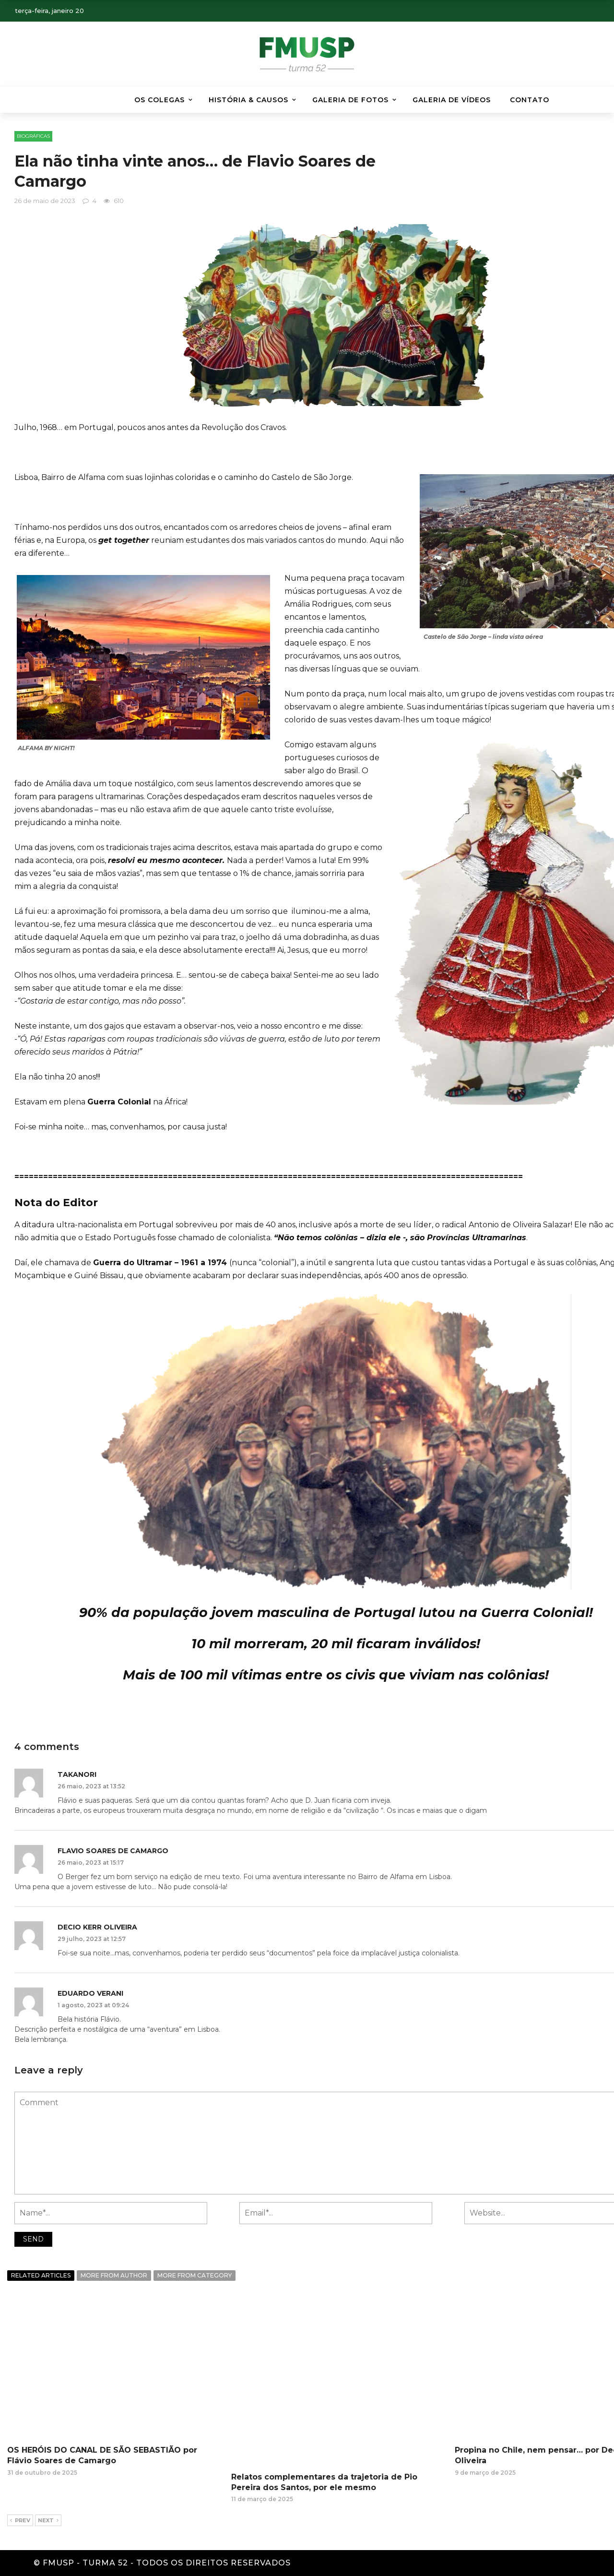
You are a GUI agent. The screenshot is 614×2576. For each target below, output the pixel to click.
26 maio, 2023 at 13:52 (91, 1786)
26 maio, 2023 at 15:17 (91, 1862)
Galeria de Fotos (350, 100)
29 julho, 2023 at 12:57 (92, 1938)
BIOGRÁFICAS (33, 136)
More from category (194, 2275)
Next (48, 2521)
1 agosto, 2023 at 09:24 (93, 2005)
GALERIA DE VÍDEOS (452, 100)
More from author (114, 2275)
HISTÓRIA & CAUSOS (248, 100)
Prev (20, 2521)
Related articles (41, 2275)
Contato (529, 100)
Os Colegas (159, 100)
